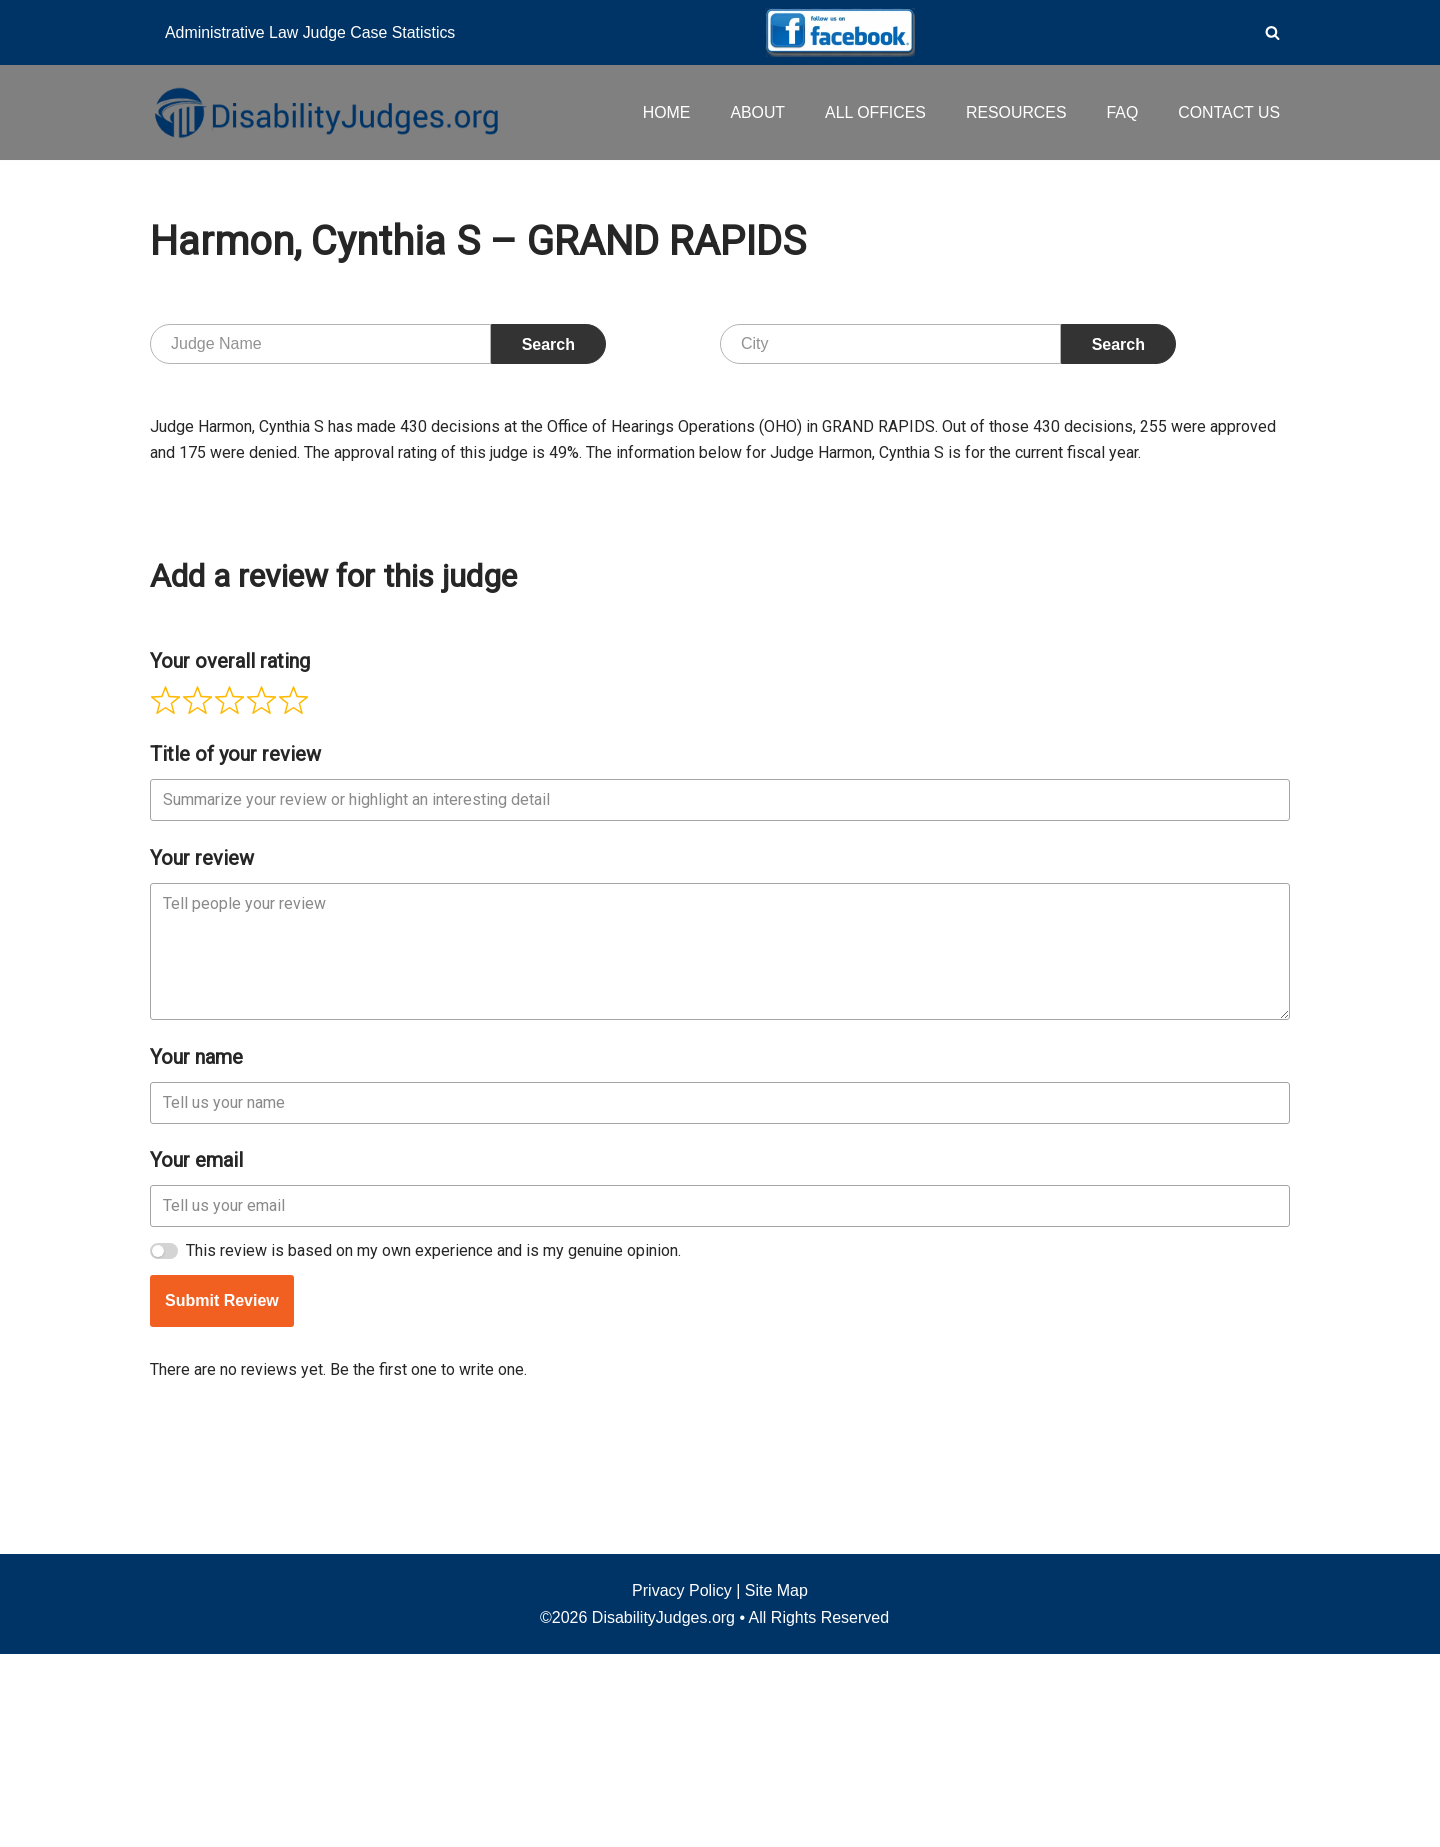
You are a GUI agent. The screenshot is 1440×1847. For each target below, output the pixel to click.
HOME (663, 112)
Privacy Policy (682, 1783)
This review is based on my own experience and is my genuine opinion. (433, 1553)
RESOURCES (1014, 112)
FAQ (1121, 112)
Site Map (776, 1783)
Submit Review (222, 1603)
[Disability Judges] (325, 112)
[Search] (1272, 32)
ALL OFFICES (873, 112)
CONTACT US (1228, 112)
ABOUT (754, 112)
